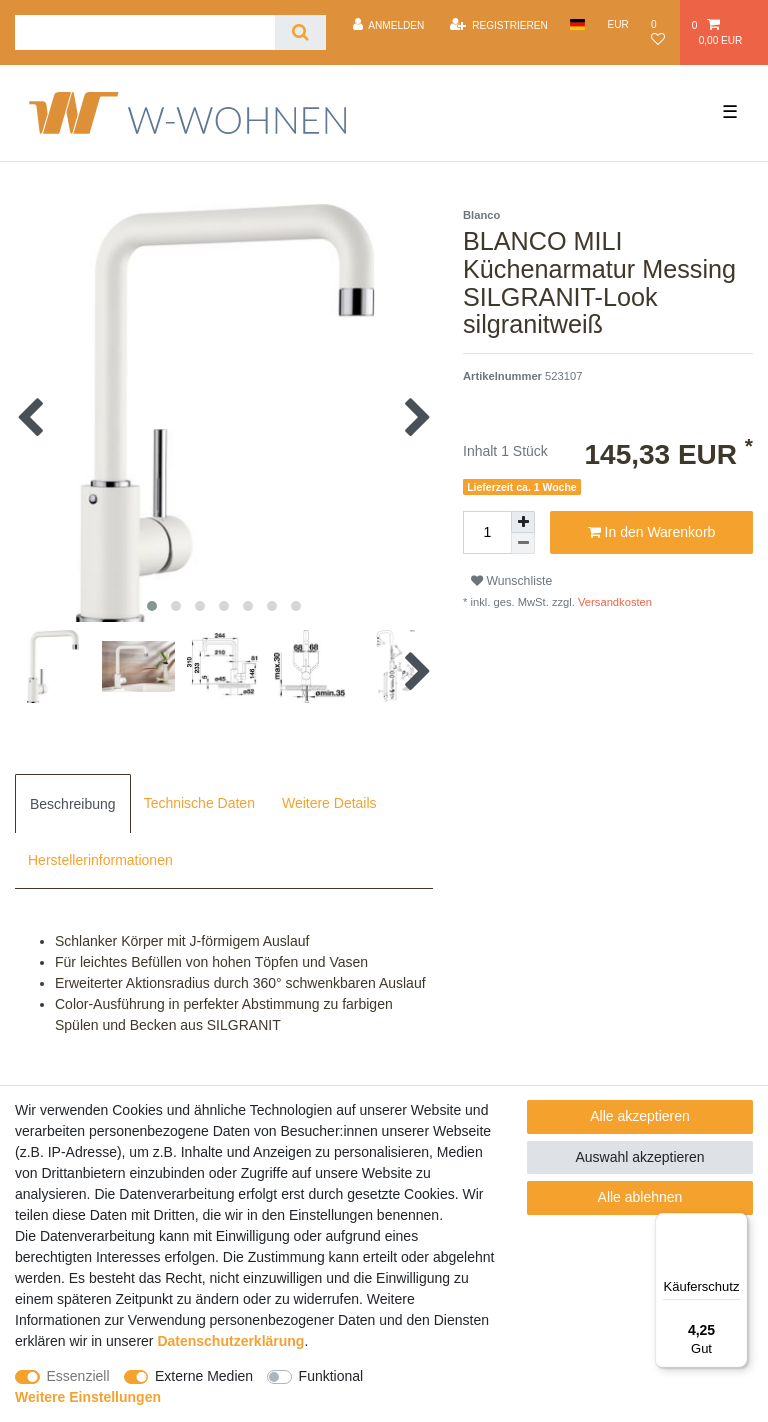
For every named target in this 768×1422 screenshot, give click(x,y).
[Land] (577, 24)
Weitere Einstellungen (88, 1397)
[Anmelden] (388, 25)
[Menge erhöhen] (523, 522)
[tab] (73, 803)
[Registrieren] (499, 25)
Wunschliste (511, 581)
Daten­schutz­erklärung (230, 1341)
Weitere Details (329, 803)
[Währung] (618, 24)
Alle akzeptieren (640, 1116)
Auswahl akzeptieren (639, 1157)
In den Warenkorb (652, 533)
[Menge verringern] (523, 543)
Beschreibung (73, 804)
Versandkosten (613, 602)
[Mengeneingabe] (487, 532)
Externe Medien (204, 1376)
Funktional (331, 1376)
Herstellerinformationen (100, 860)
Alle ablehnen (640, 1197)
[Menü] (736, 1225)
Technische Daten (199, 803)
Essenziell (78, 1376)
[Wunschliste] (660, 32)
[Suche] (300, 32)
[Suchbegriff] (145, 32)
